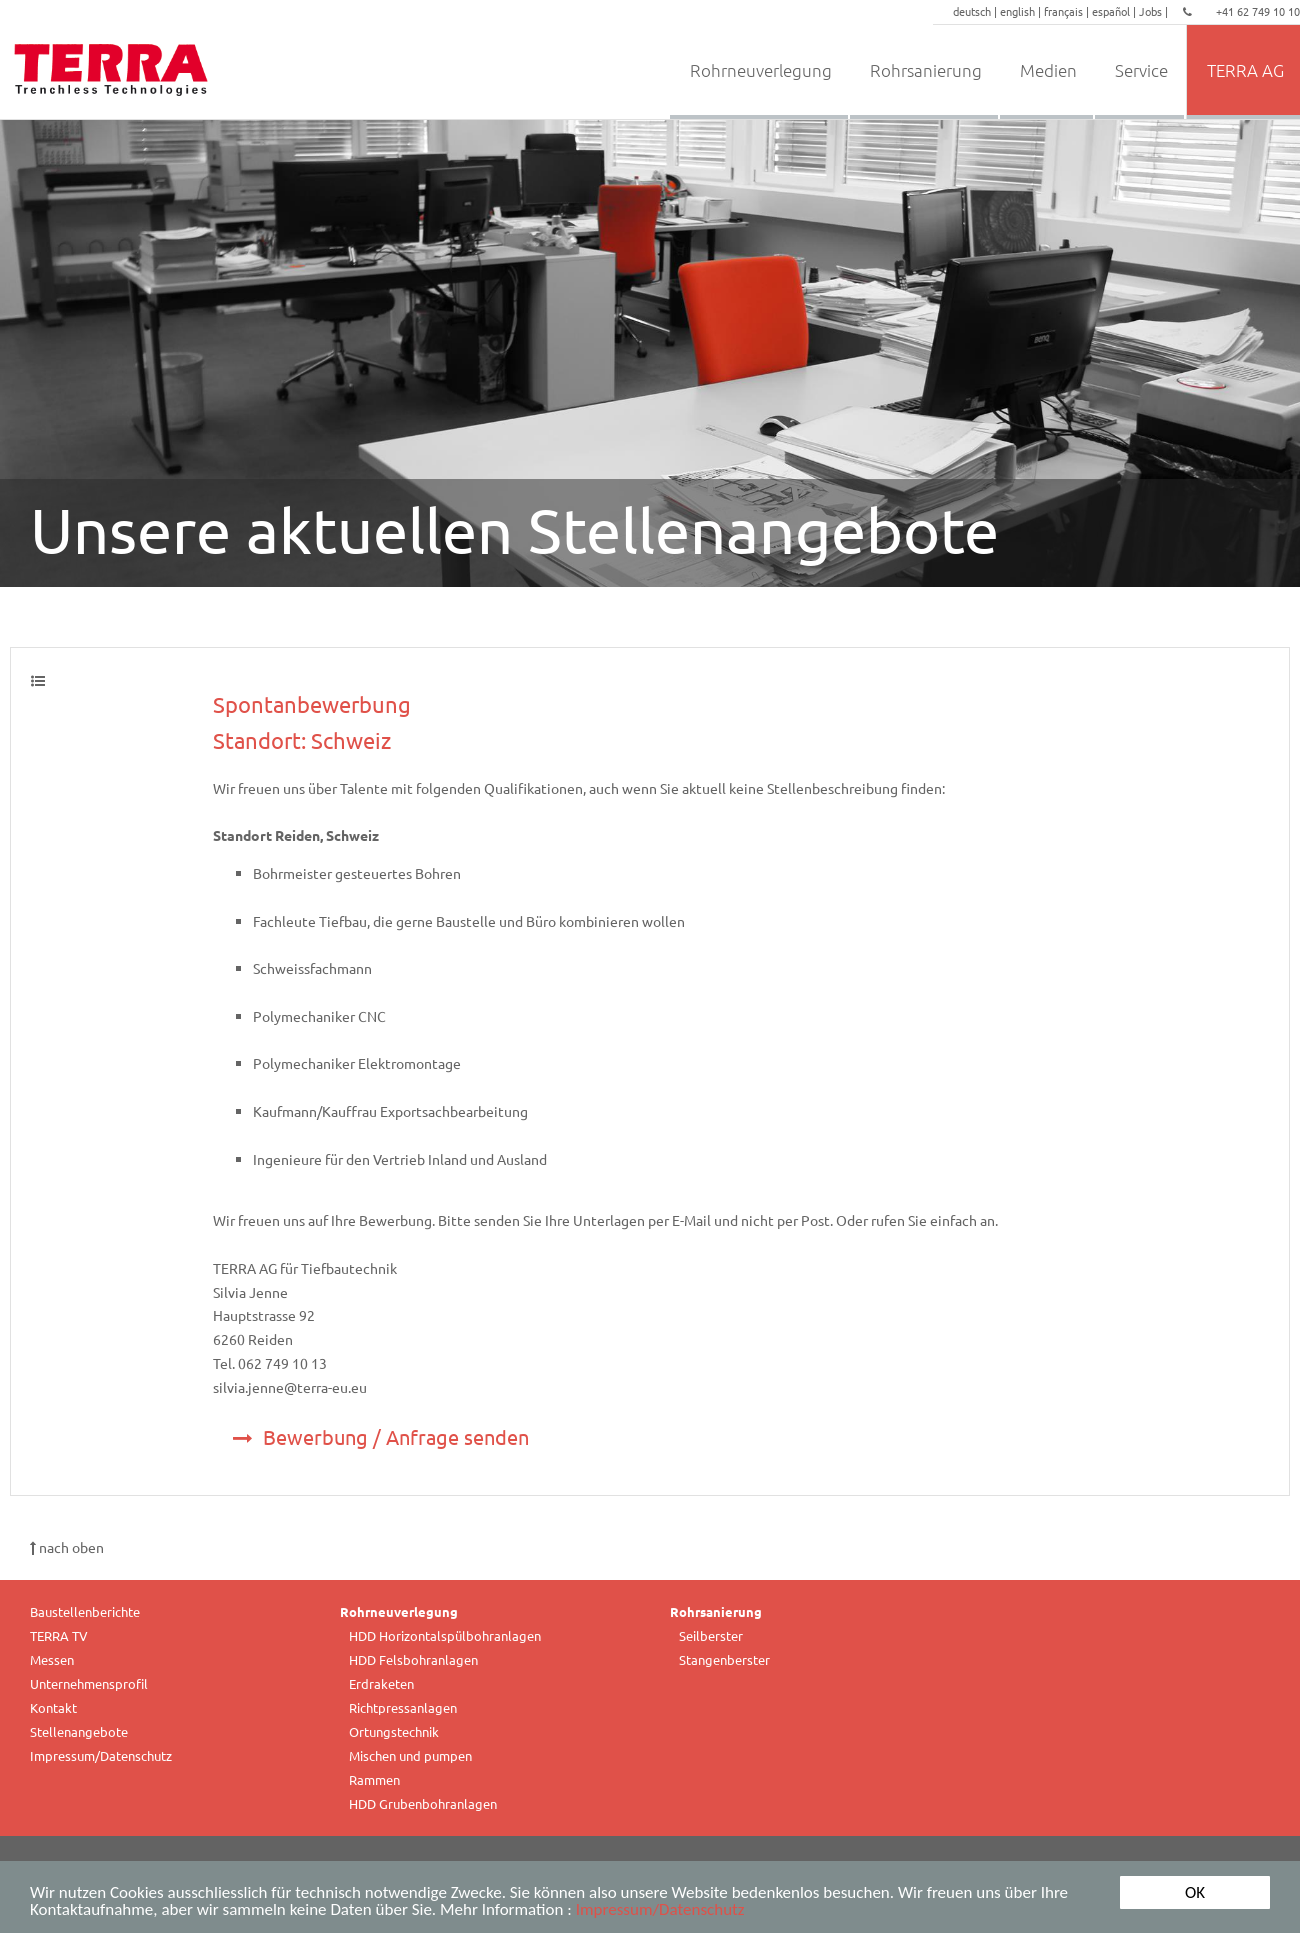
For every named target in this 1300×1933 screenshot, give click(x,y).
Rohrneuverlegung (761, 70)
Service (1141, 70)
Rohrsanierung (926, 70)
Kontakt (53, 1707)
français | (1068, 11)
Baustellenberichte (85, 1611)
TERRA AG (1245, 70)
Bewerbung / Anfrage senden (381, 1436)
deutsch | (976, 11)
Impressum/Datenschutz (660, 1915)
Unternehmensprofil (89, 1683)
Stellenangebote (79, 1731)
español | (1115, 11)
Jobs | (1155, 11)
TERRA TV (59, 1635)
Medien (1048, 70)
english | (1022, 11)
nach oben (67, 1547)
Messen (52, 1659)
